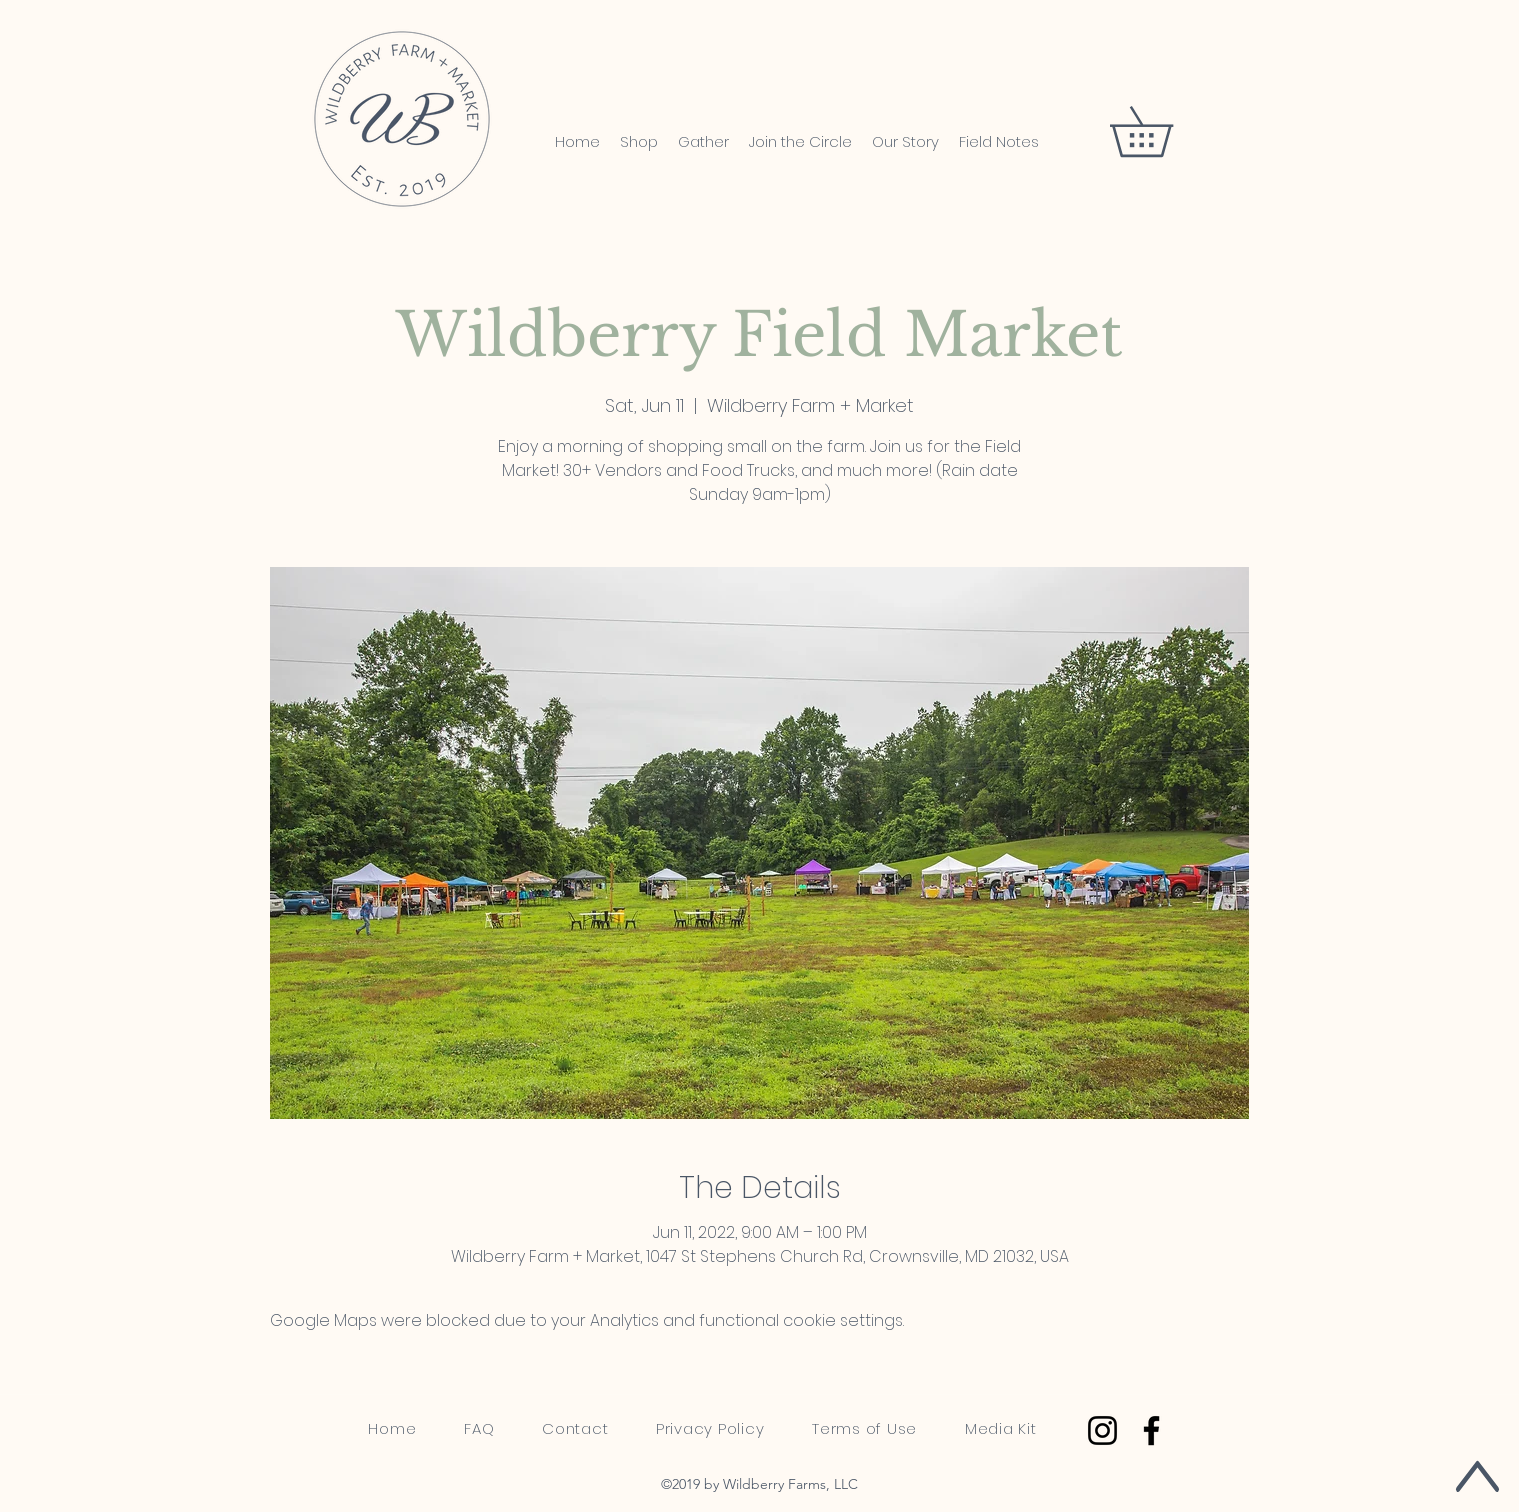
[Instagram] (1102, 1430)
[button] (1165, 131)
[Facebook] (1151, 1430)
